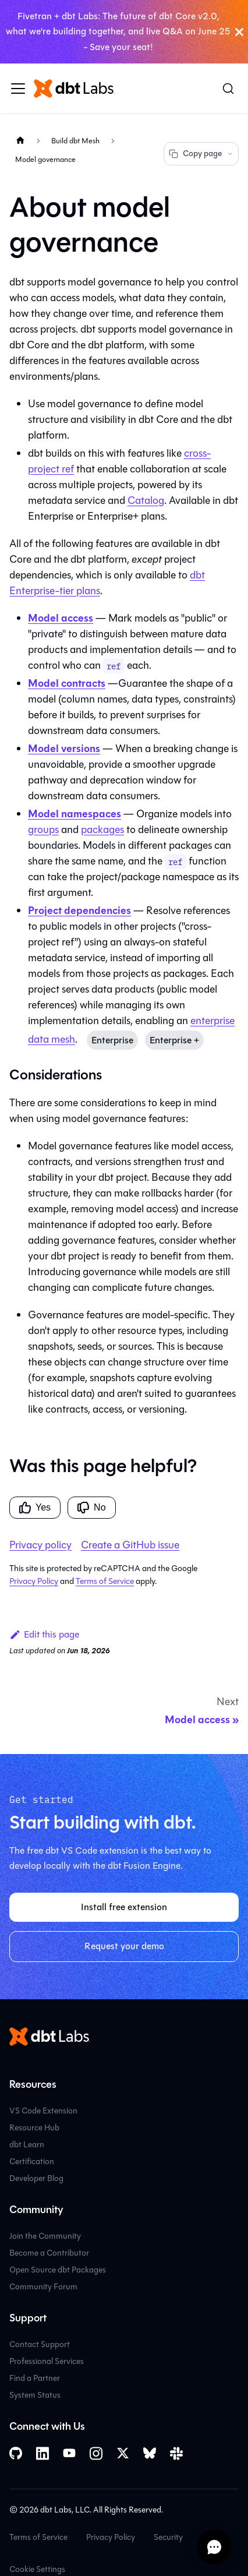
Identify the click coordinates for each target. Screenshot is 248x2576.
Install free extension (124, 1907)
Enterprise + (174, 1040)
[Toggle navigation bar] (18, 88)
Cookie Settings (37, 2569)
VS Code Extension (43, 2111)
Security (168, 2537)
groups (43, 829)
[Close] (239, 31)
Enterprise (112, 1040)
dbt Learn (26, 2145)
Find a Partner (34, 2378)
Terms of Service (105, 1581)
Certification (31, 2161)
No (91, 1507)
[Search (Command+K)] (228, 88)
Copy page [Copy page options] (201, 153)
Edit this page (44, 1634)
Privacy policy (40, 1544)
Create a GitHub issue (130, 1544)
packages (102, 829)
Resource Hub (34, 2128)
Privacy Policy (33, 1581)
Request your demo (124, 1946)
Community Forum (43, 2287)
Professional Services (46, 2361)
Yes (35, 1507)
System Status (35, 2395)
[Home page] (20, 141)
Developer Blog (36, 2178)
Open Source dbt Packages (57, 2270)
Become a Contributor (49, 2253)
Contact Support (39, 2344)
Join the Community (45, 2236)
